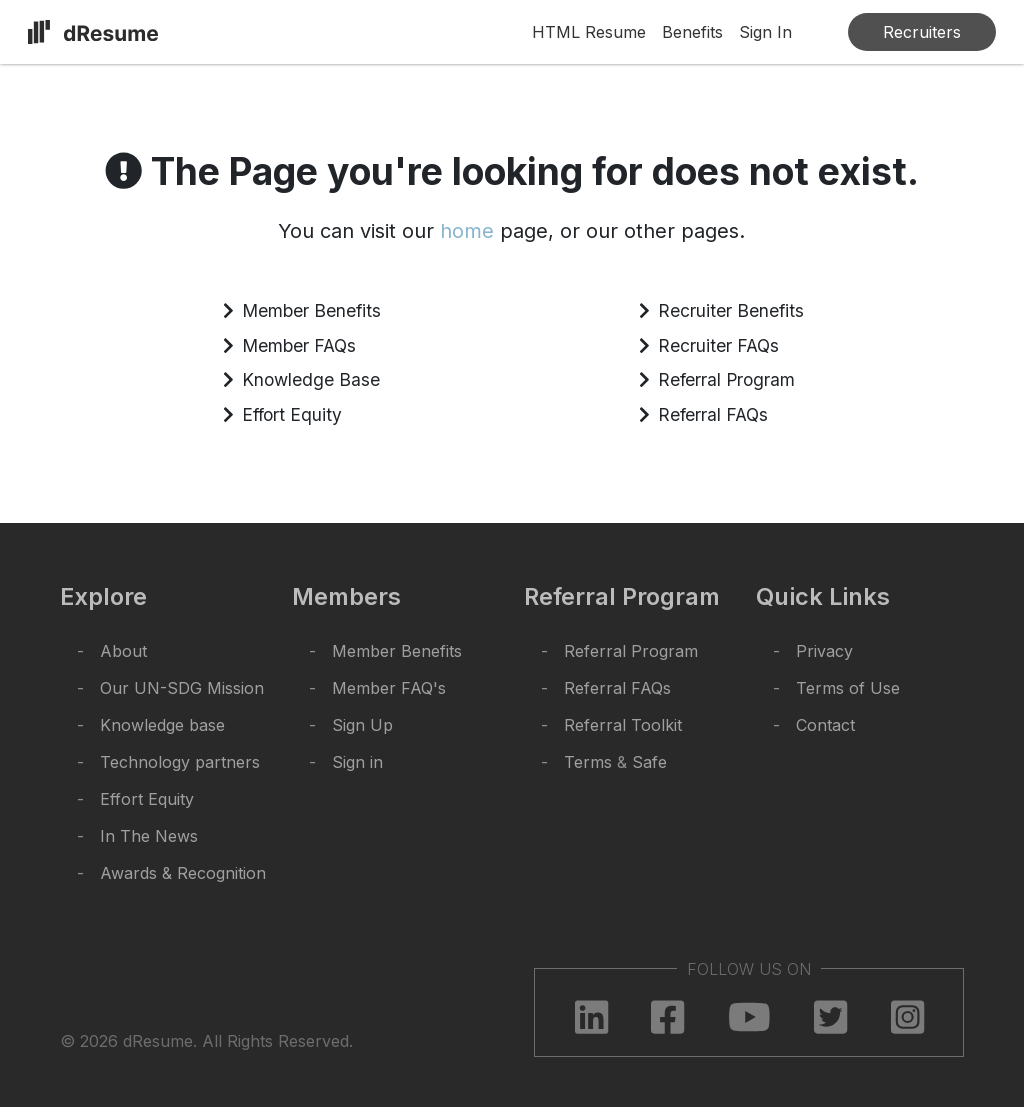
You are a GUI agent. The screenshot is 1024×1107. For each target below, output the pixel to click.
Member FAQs (299, 345)
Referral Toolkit (623, 725)
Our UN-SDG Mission (182, 688)
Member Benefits (311, 310)
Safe (649, 762)
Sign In (765, 32)
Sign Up (362, 725)
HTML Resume (589, 32)
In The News (149, 836)
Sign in (357, 762)
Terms (588, 762)
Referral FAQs (713, 414)
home (467, 231)
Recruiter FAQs (718, 345)
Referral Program (726, 379)
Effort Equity (292, 414)
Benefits (692, 32)
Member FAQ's (389, 688)
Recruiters (922, 32)
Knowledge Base (311, 379)
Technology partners (180, 762)
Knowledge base (162, 725)
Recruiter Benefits (731, 310)
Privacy (824, 651)
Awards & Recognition (183, 873)
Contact (825, 725)
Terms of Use (848, 688)
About (123, 651)
